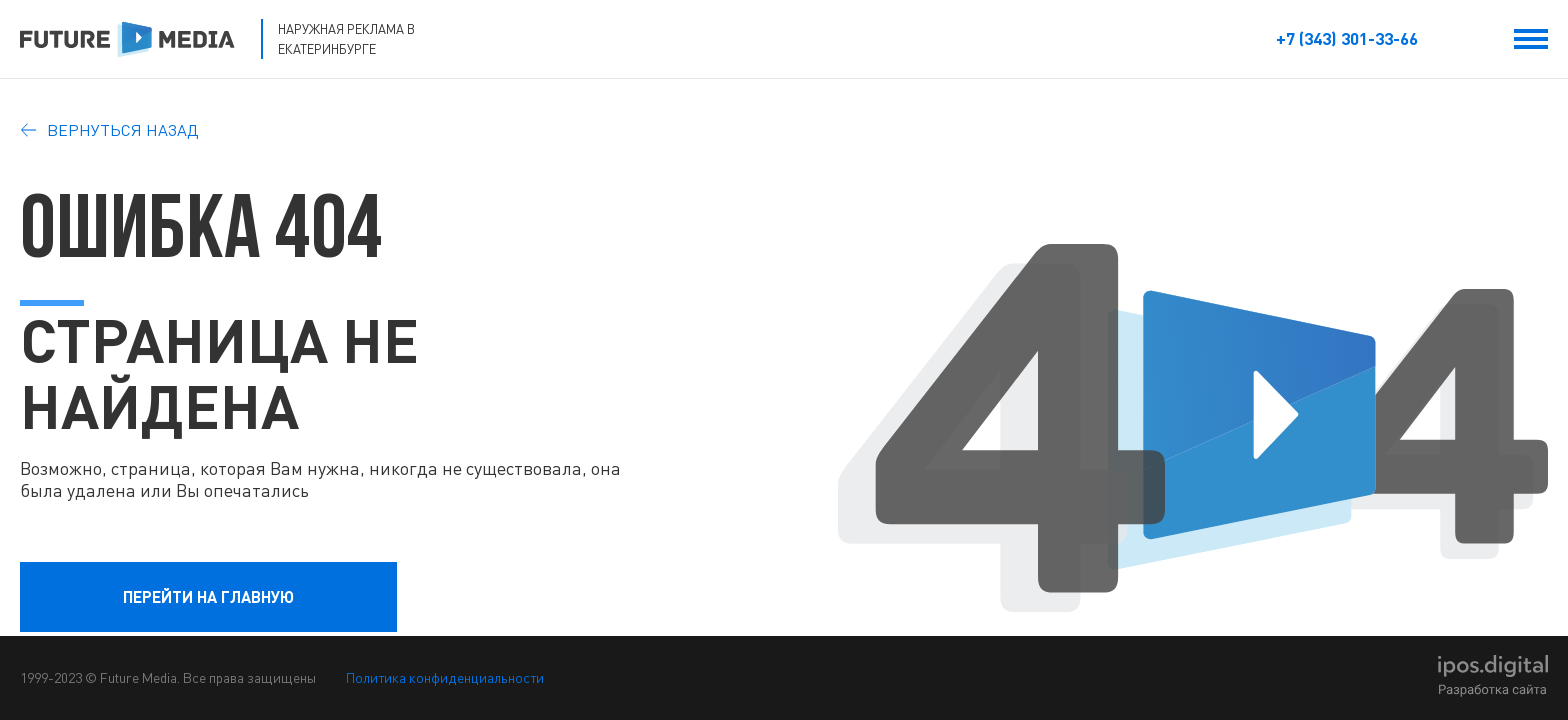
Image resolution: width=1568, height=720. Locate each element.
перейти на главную (208, 596)
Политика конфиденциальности (445, 677)
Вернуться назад (109, 130)
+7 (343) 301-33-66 (1347, 38)
